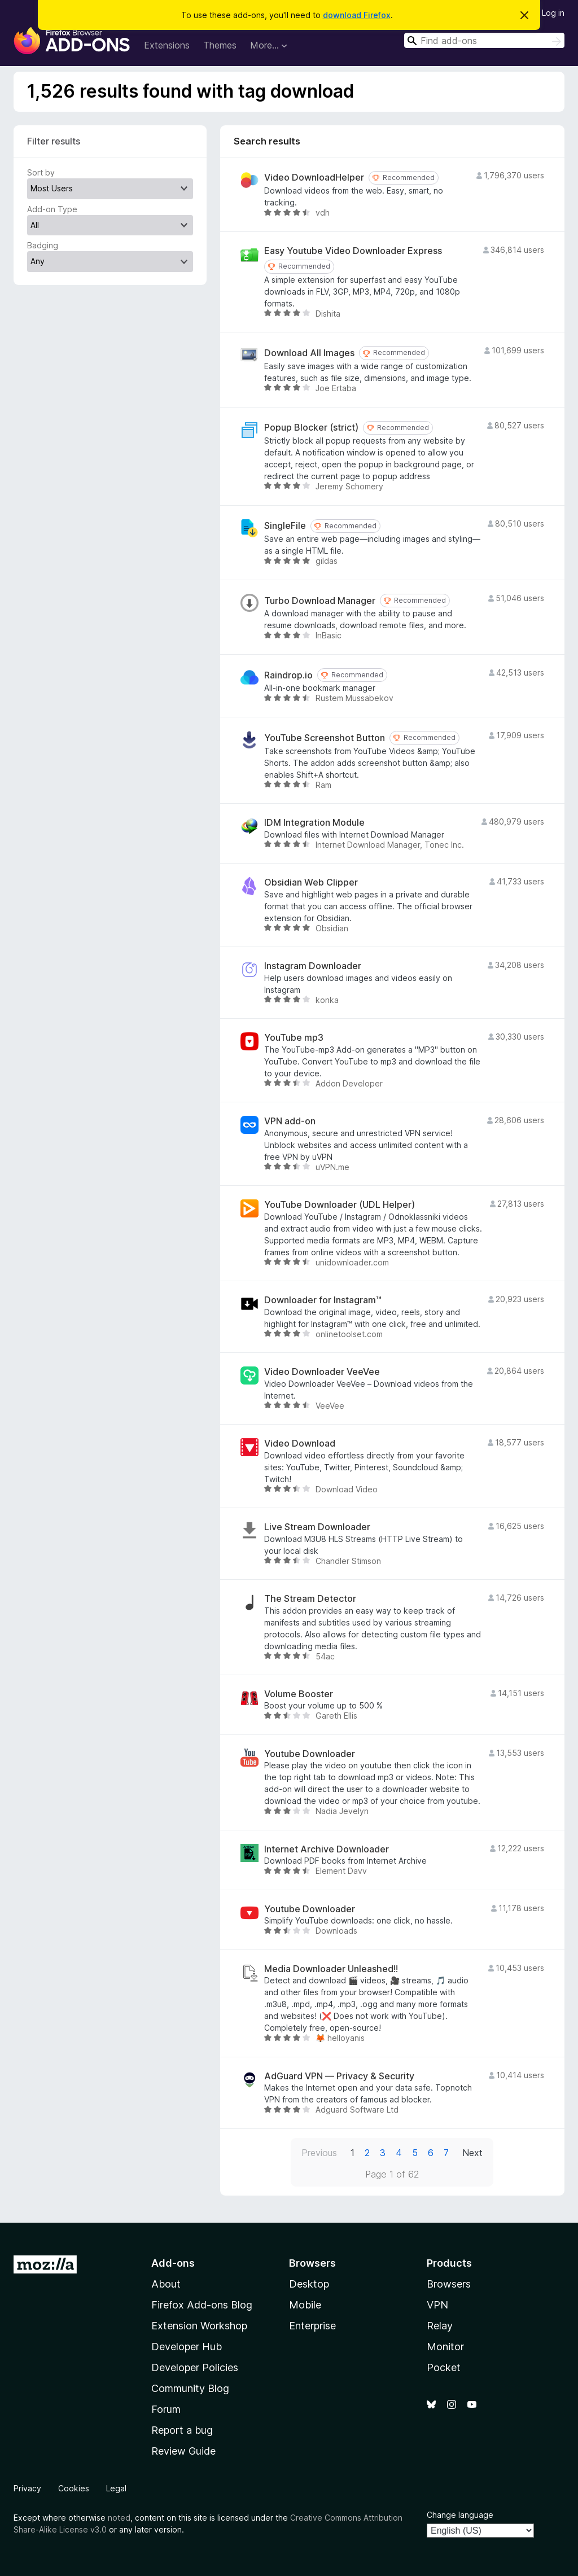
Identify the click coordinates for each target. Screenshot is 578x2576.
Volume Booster (298, 1694)
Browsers (449, 2284)
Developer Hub (186, 2346)
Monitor (445, 2346)
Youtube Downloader (309, 1754)
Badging (42, 245)
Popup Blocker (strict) (311, 427)
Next (472, 2152)
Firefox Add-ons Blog (201, 2305)
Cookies (73, 2488)
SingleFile (285, 525)
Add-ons (173, 2263)
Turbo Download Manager (319, 600)
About (166, 2284)
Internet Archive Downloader (326, 1849)
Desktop (309, 2284)
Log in (553, 12)
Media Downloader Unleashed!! (331, 1969)
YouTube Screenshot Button (324, 738)
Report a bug (182, 2430)
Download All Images (309, 353)
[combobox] (484, 40)
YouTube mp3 (293, 1037)
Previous (319, 2152)
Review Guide (183, 2451)
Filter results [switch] (53, 141)
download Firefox (357, 15)
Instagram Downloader (312, 966)
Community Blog (190, 2388)
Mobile (305, 2305)
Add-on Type (52, 209)
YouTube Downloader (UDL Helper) (339, 1204)
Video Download (299, 1443)
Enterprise (312, 2326)
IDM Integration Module (314, 822)
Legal (116, 2488)
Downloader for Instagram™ (323, 1300)
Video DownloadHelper (314, 177)
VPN (437, 2305)
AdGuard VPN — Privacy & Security (339, 2076)
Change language (460, 2515)
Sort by (41, 172)
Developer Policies (194, 2367)
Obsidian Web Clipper (311, 882)
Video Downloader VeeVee (322, 1371)
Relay (440, 2326)
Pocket (444, 2367)
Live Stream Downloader (317, 1527)
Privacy (27, 2488)
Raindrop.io (288, 675)
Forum (166, 2409)
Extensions (167, 45)
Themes (220, 45)
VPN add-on (290, 1121)
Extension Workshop (199, 2326)
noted (119, 2517)
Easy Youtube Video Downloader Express (353, 251)
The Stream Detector (310, 1598)
